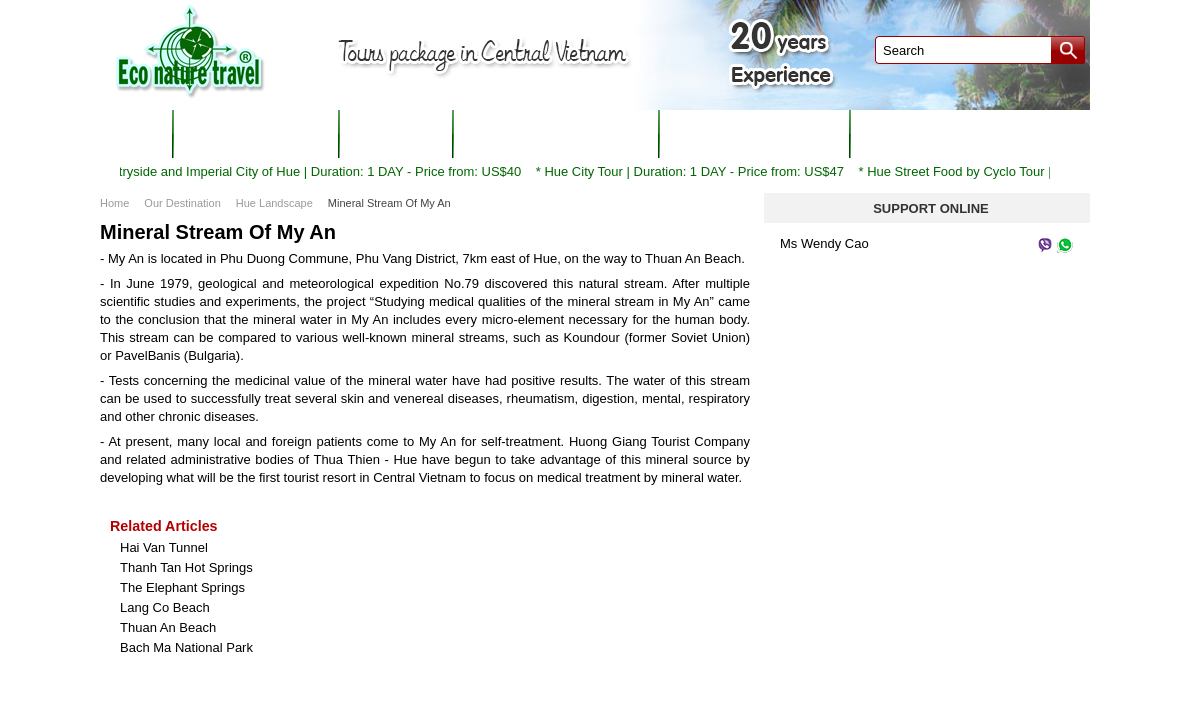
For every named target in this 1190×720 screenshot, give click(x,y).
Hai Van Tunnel (164, 547)
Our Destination (182, 203)
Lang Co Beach (165, 607)
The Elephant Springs (182, 587)
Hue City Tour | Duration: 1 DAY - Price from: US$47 (701, 171)
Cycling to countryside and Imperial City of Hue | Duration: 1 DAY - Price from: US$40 (282, 171)
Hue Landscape (274, 203)
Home (114, 203)
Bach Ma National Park (186, 647)
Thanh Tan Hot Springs (186, 567)
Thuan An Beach (168, 627)
